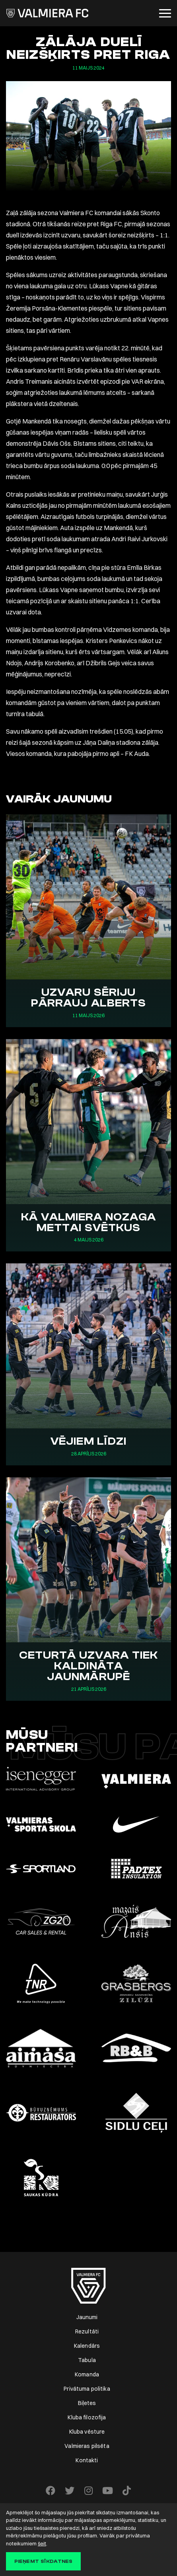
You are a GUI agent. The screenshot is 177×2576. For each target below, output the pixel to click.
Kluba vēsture (87, 2431)
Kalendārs (87, 2345)
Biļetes (87, 2403)
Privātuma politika (87, 2388)
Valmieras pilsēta (86, 2446)
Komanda (87, 2374)
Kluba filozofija (87, 2417)
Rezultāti (87, 2331)
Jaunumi (87, 2317)
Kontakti (87, 2460)
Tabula (87, 2360)
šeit (42, 2543)
